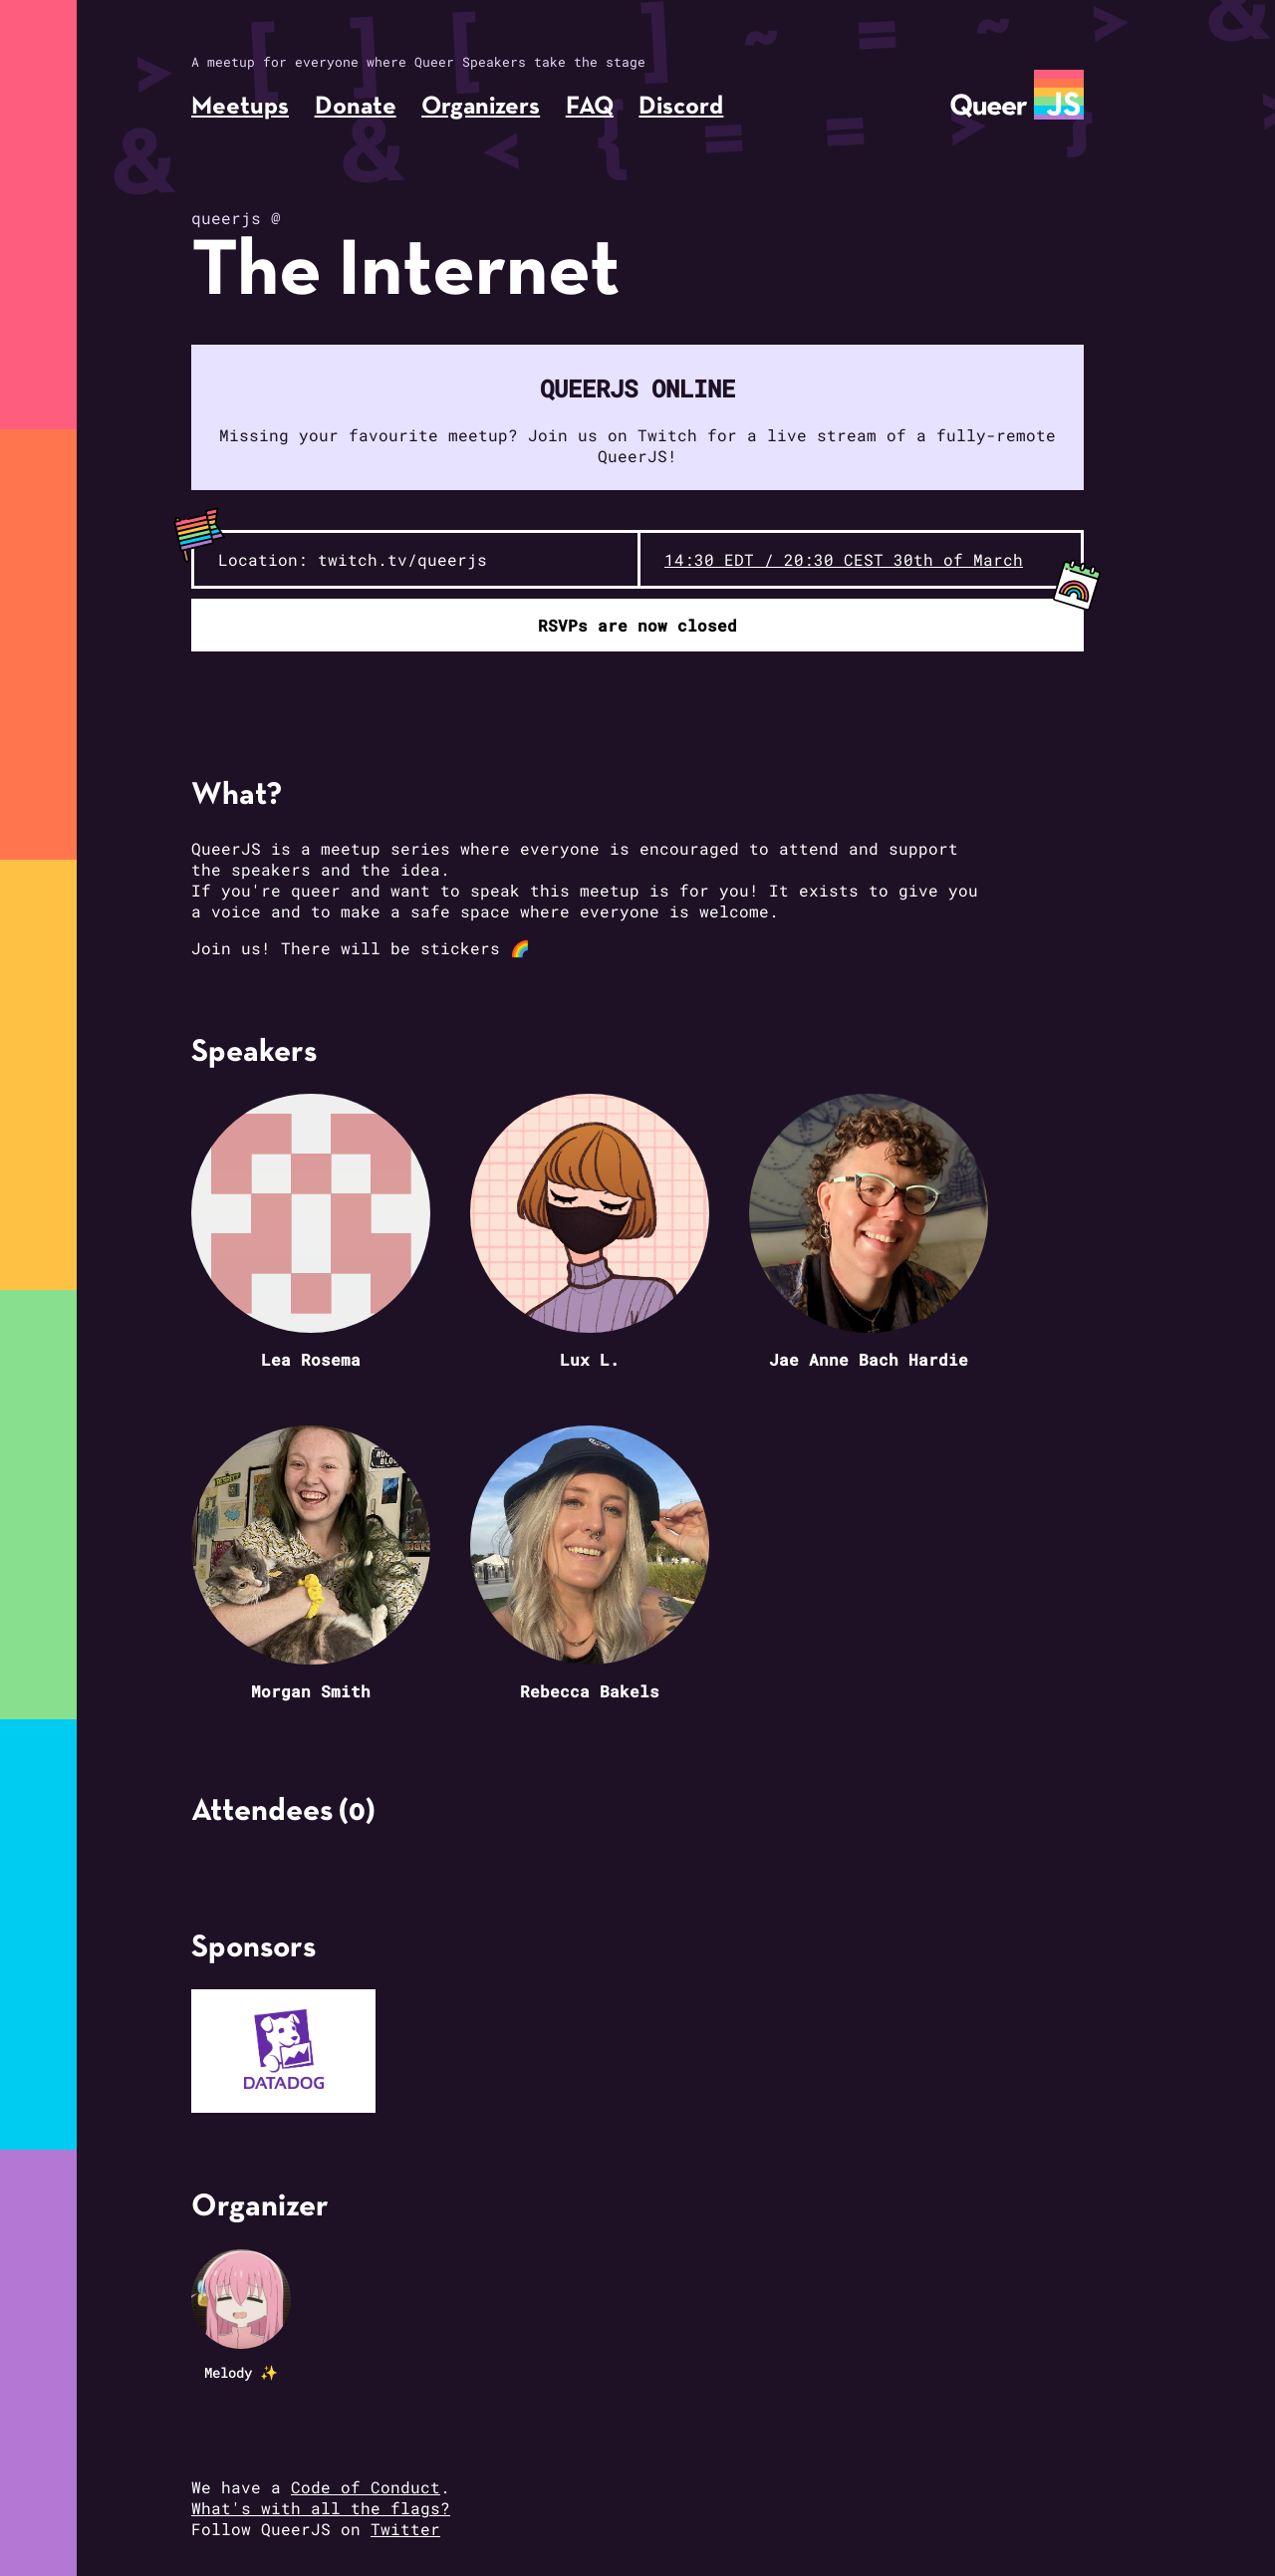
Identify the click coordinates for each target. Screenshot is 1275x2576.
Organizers (480, 107)
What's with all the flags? (320, 2507)
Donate (355, 107)
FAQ (590, 107)
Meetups (240, 107)
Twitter (405, 2528)
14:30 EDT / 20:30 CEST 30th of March (843, 559)
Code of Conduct (365, 2486)
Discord (680, 107)
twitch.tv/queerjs (402, 559)
